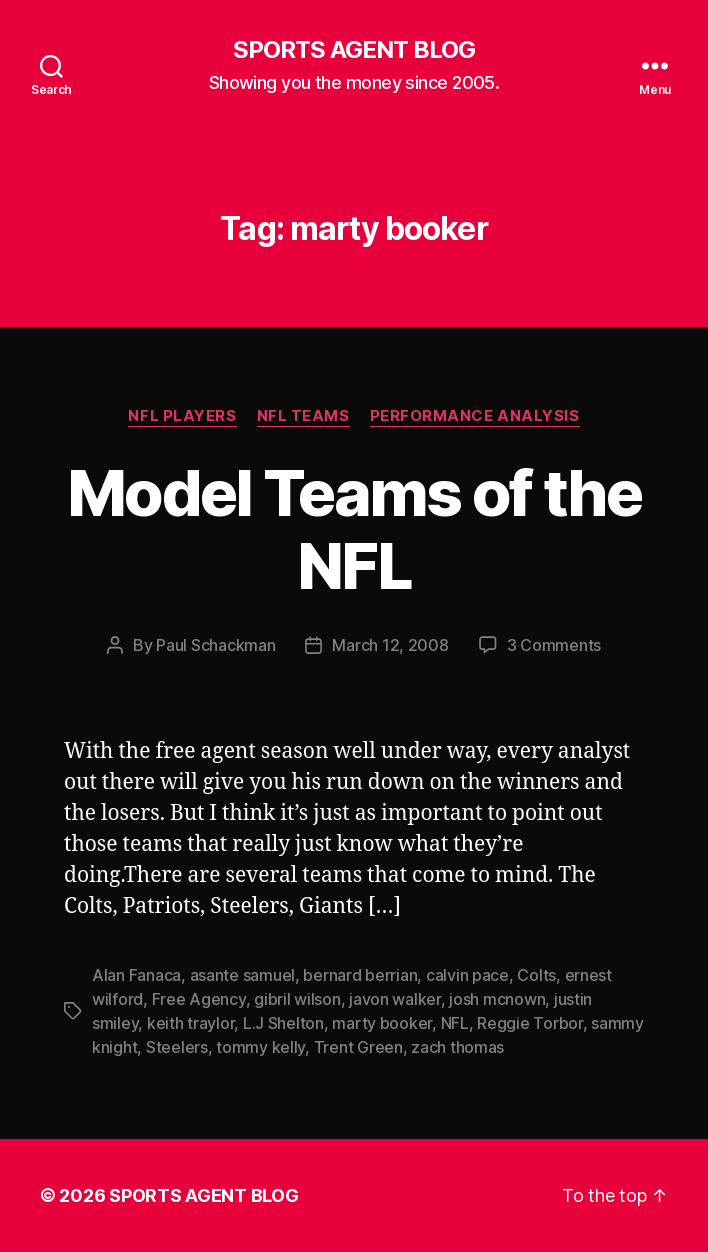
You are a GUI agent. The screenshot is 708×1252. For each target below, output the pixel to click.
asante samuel (243, 975)
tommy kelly (260, 1047)
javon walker (395, 999)
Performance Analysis (475, 416)
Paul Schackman (215, 645)
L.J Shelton (283, 1023)
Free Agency (199, 999)
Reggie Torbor (530, 1023)
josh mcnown (497, 999)
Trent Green (358, 1047)
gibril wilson (297, 999)
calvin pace (467, 975)
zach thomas (457, 1047)
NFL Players (182, 416)
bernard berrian (360, 975)
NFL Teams (303, 416)
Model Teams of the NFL (354, 529)
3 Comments (554, 645)
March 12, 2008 (390, 645)
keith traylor (191, 1023)
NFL (455, 1023)
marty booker (382, 1023)
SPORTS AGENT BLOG (354, 50)
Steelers (177, 1047)
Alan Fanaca (136, 975)
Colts (536, 975)
